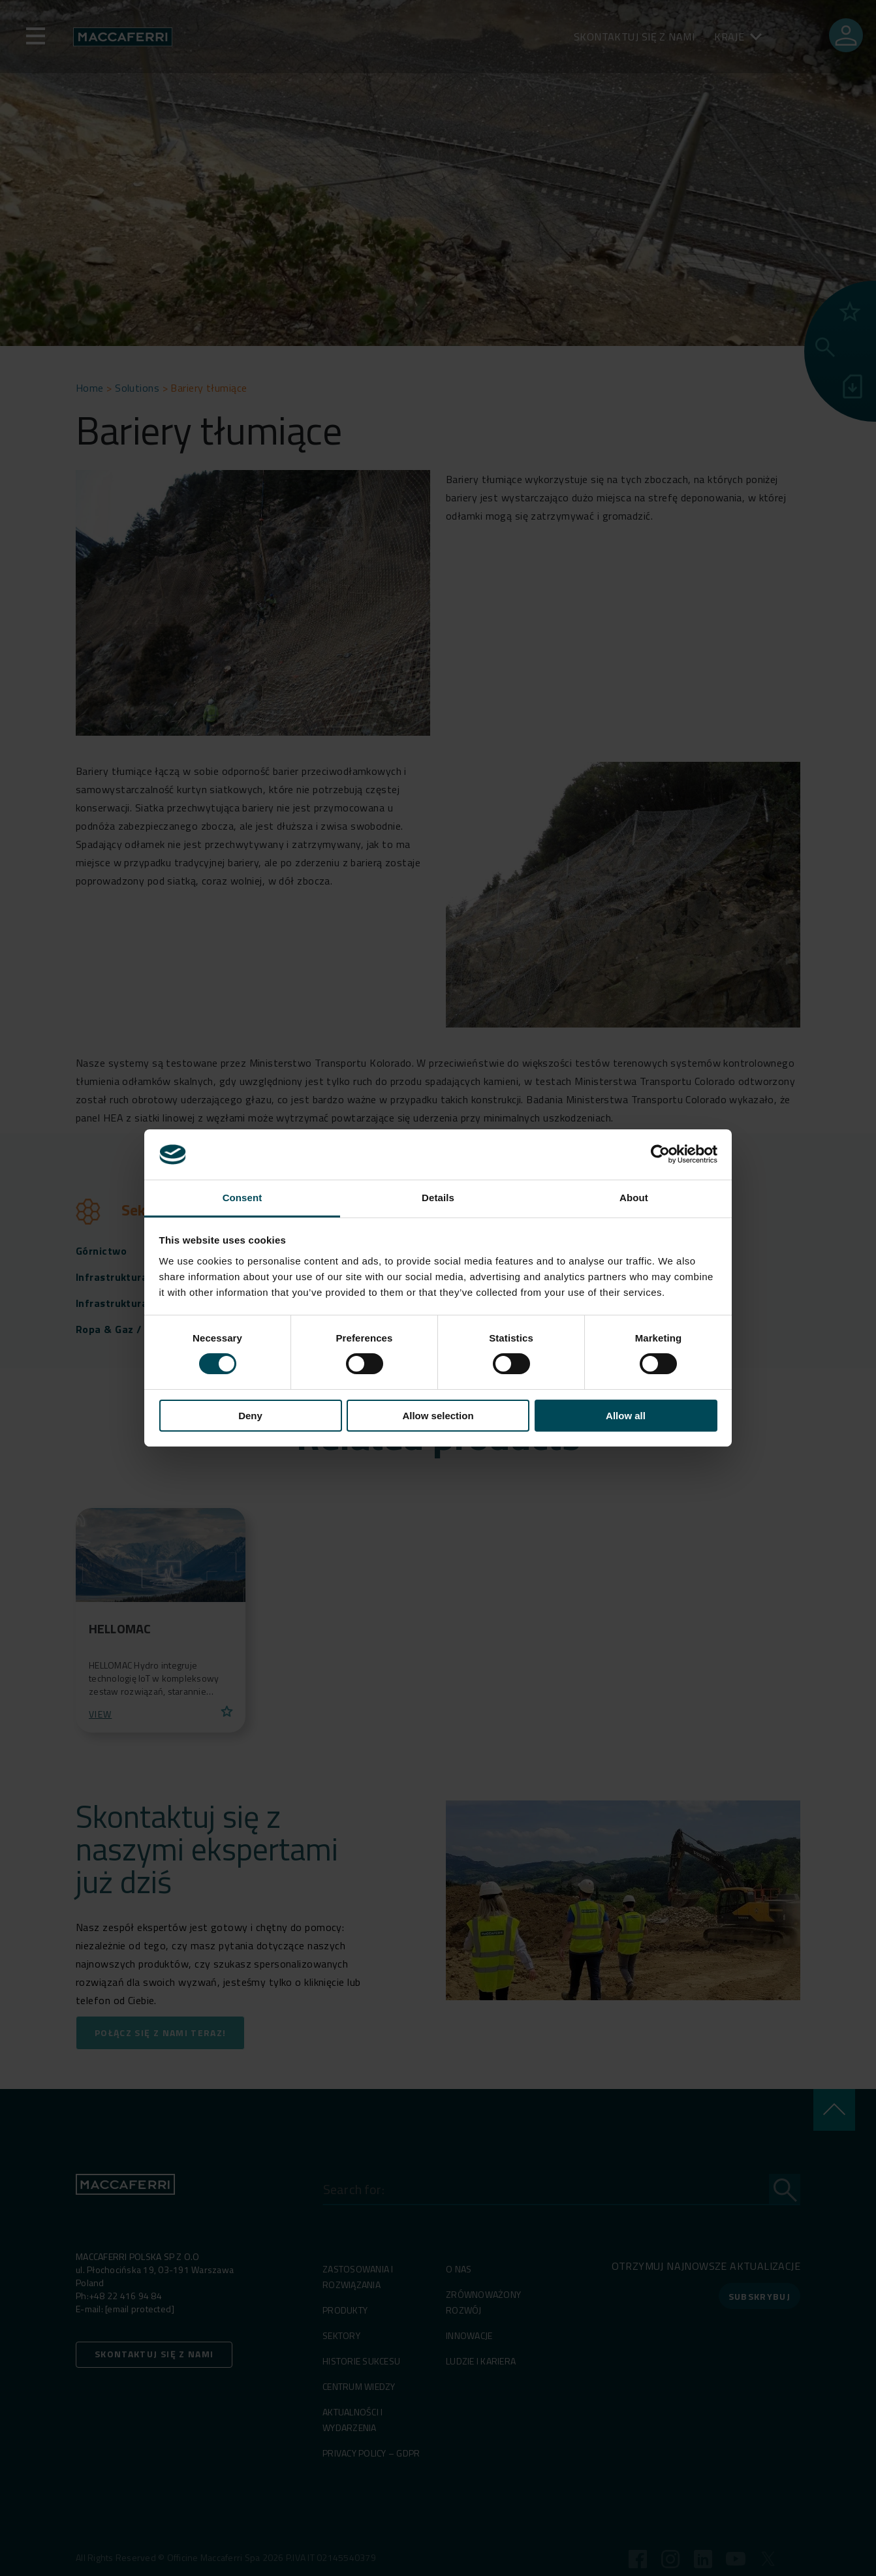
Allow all (626, 1415)
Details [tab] (438, 1197)
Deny (250, 1415)
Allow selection (437, 1415)
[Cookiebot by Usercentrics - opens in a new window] (660, 1154)
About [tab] (633, 1197)
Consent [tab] (242, 1197)
